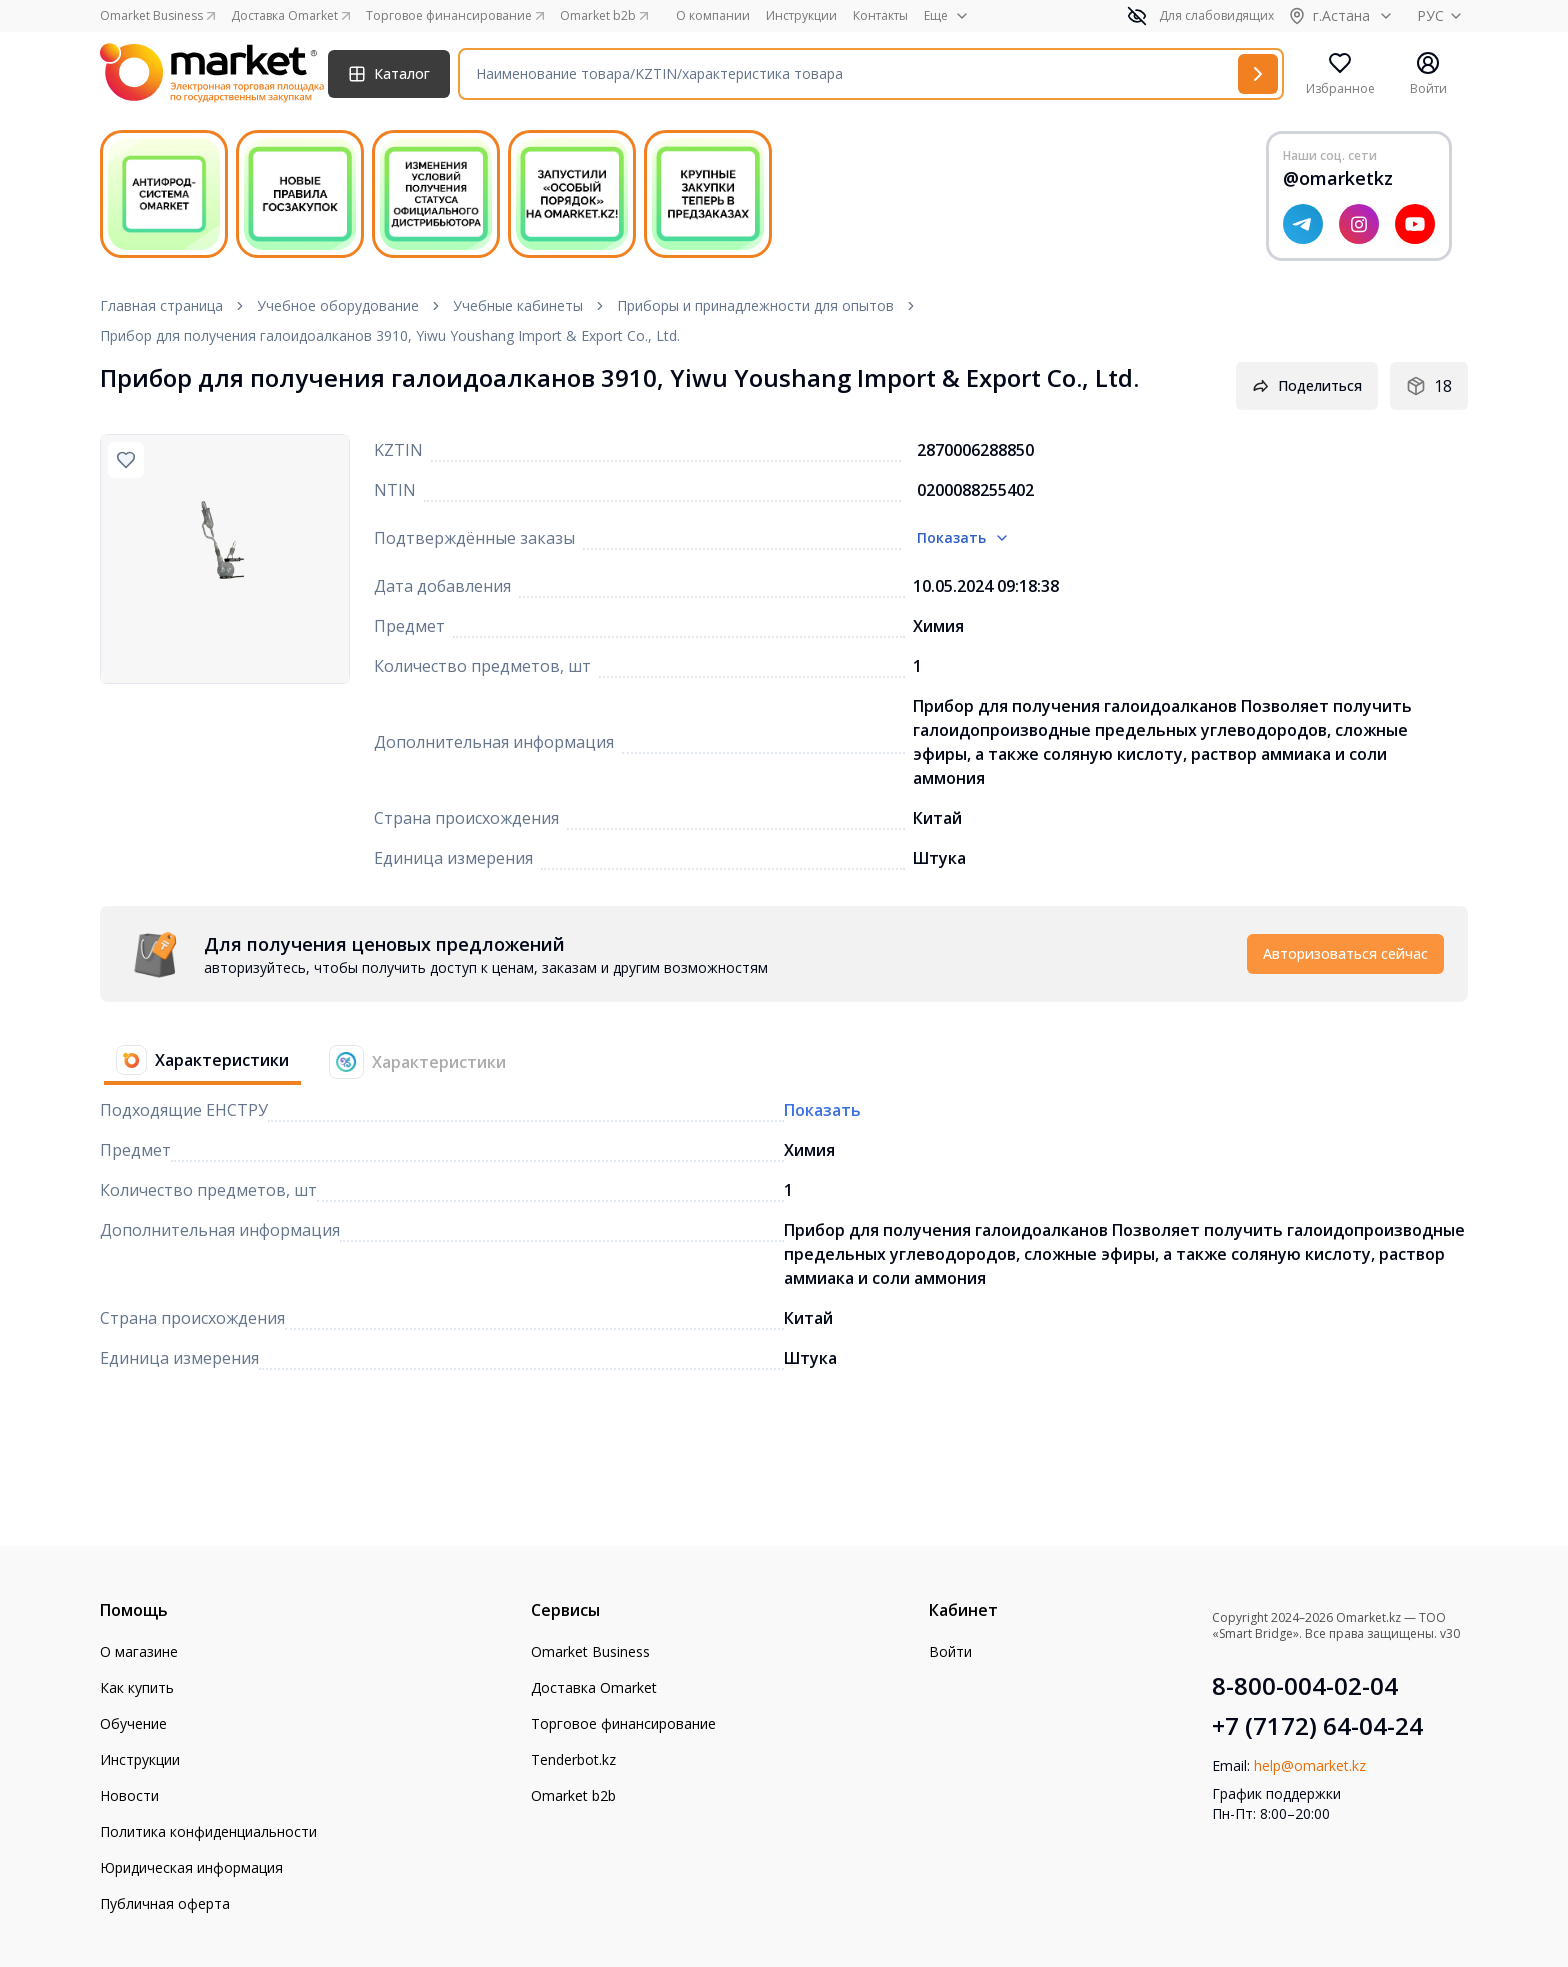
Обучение (133, 1723)
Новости (129, 1795)
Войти (950, 1651)
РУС (1442, 15)
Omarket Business (590, 1651)
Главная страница (161, 305)
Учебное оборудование (338, 305)
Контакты (880, 16)
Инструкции (801, 16)
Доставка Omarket (594, 1687)
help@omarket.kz (1310, 1765)
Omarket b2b (573, 1795)
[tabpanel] (784, 954)
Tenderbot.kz (573, 1759)
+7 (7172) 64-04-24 (1317, 1726)
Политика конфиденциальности (208, 1831)
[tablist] (311, 1062)
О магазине (139, 1651)
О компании (713, 16)
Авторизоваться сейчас (1345, 953)
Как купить (137, 1687)
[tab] (194, 1062)
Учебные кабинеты (518, 305)
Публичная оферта (165, 1903)
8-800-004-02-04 (1305, 1686)
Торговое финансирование (623, 1723)
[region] (225, 559)
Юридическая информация (191, 1867)
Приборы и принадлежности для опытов (755, 305)
